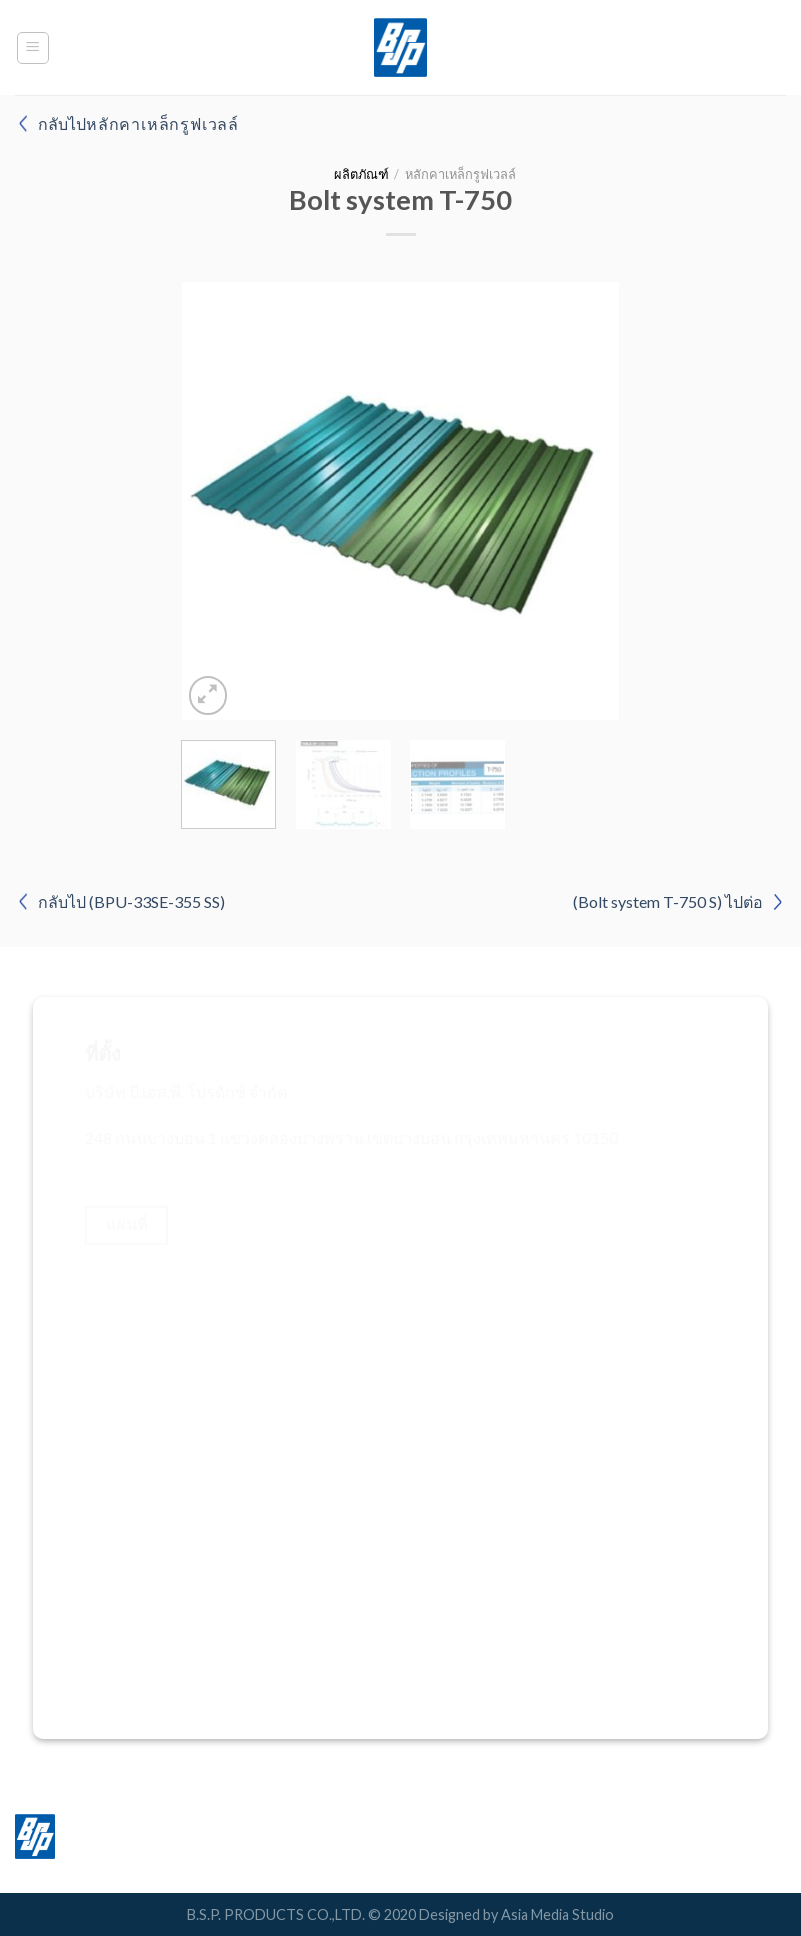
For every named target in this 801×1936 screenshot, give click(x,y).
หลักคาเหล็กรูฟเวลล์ (460, 174)
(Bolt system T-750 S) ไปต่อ (668, 901)
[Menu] (33, 48)
